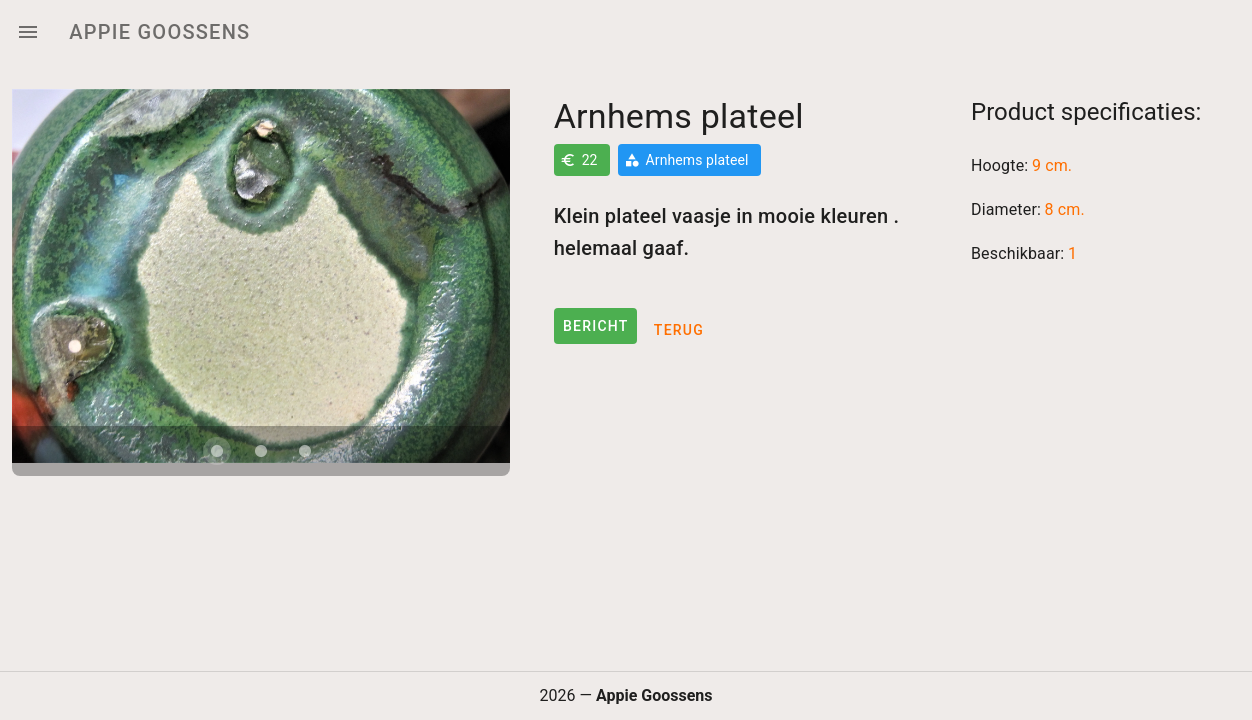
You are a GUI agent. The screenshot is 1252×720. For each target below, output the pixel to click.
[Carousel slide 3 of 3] (305, 451)
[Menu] (28, 32)
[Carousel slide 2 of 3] (261, 451)
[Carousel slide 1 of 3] (217, 451)
